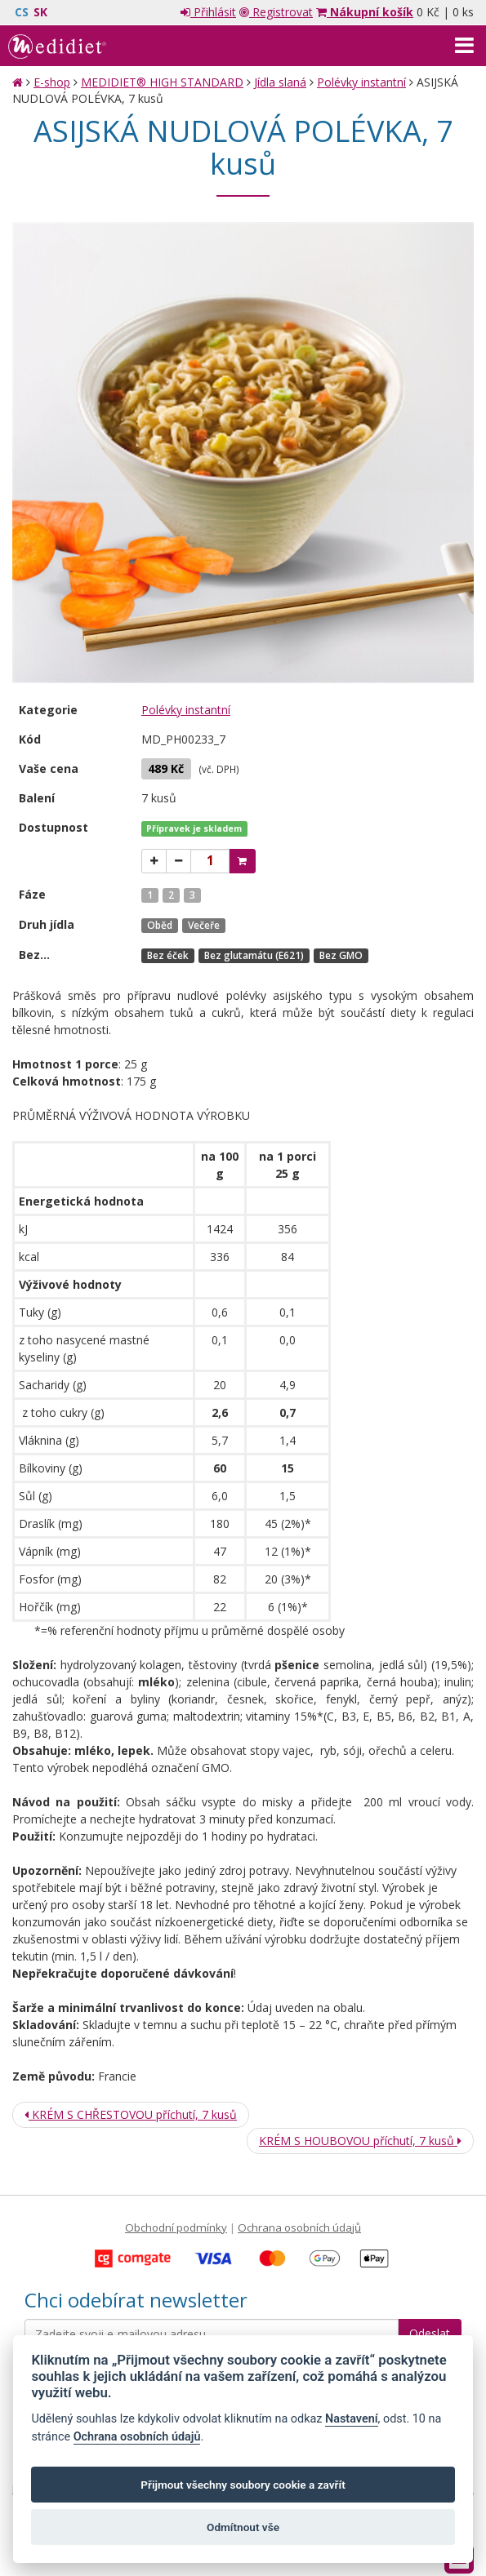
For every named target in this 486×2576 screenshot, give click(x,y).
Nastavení (351, 2419)
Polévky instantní (361, 82)
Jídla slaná (280, 82)
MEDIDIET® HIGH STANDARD (162, 82)
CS (22, 12)
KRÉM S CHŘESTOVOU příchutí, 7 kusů (131, 2114)
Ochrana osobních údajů (299, 2227)
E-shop (51, 82)
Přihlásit (208, 12)
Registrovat (276, 12)
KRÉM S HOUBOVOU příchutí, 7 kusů (360, 2140)
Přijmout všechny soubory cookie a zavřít (242, 2484)
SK (40, 12)
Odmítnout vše (243, 2527)
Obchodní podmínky (176, 2227)
